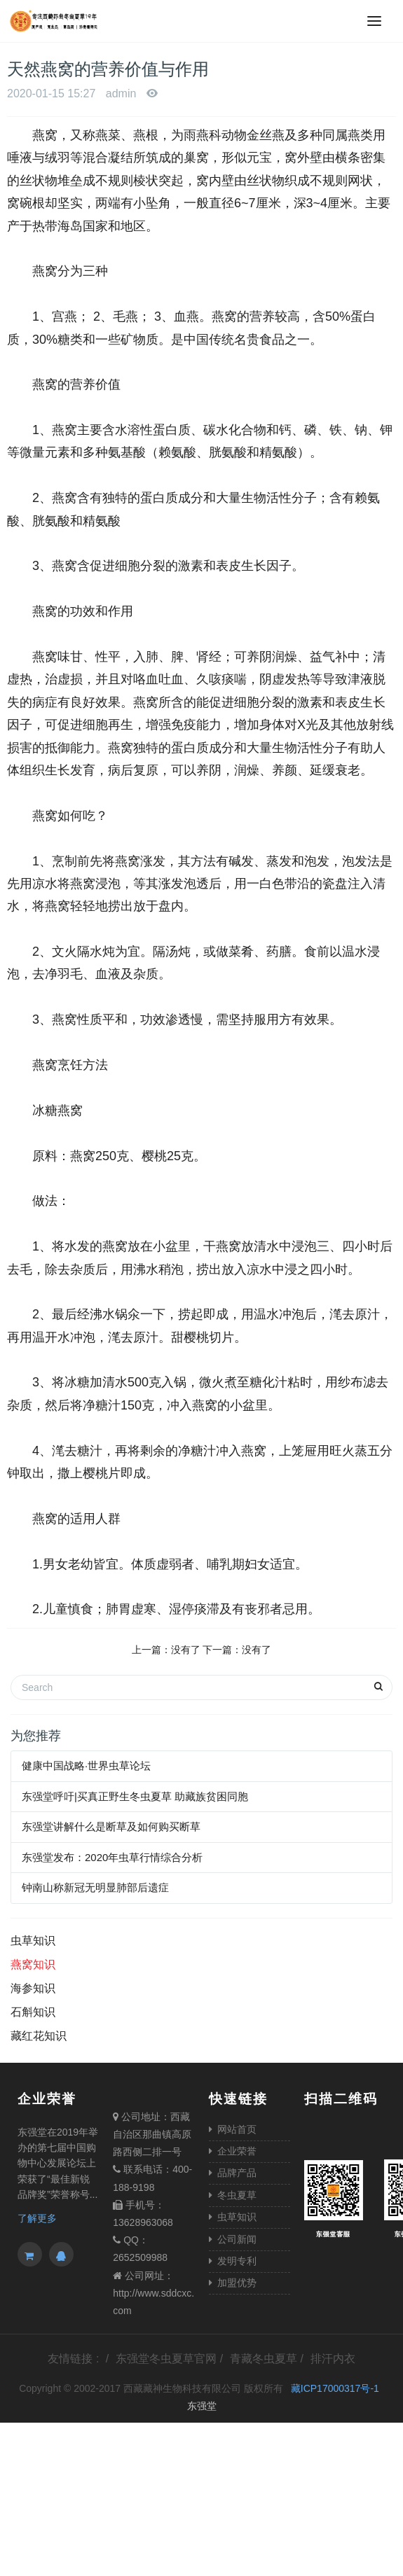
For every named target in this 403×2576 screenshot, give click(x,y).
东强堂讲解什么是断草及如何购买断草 (111, 1826)
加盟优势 (233, 2282)
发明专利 (233, 2261)
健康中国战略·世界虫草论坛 (86, 1765)
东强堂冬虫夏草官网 (166, 2359)
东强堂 (202, 2405)
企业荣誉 (47, 2098)
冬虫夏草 (233, 2195)
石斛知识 (33, 2012)
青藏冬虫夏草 (263, 2359)
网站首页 (233, 2129)
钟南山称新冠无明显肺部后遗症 (95, 1887)
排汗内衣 (332, 2359)
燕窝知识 (33, 1964)
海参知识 (33, 1988)
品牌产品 (233, 2172)
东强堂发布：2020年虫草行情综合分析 (112, 1857)
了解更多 (37, 2218)
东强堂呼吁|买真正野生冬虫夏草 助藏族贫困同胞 (135, 1796)
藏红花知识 (39, 2036)
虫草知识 (33, 1941)
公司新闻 (233, 2239)
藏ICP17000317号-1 (335, 2388)
